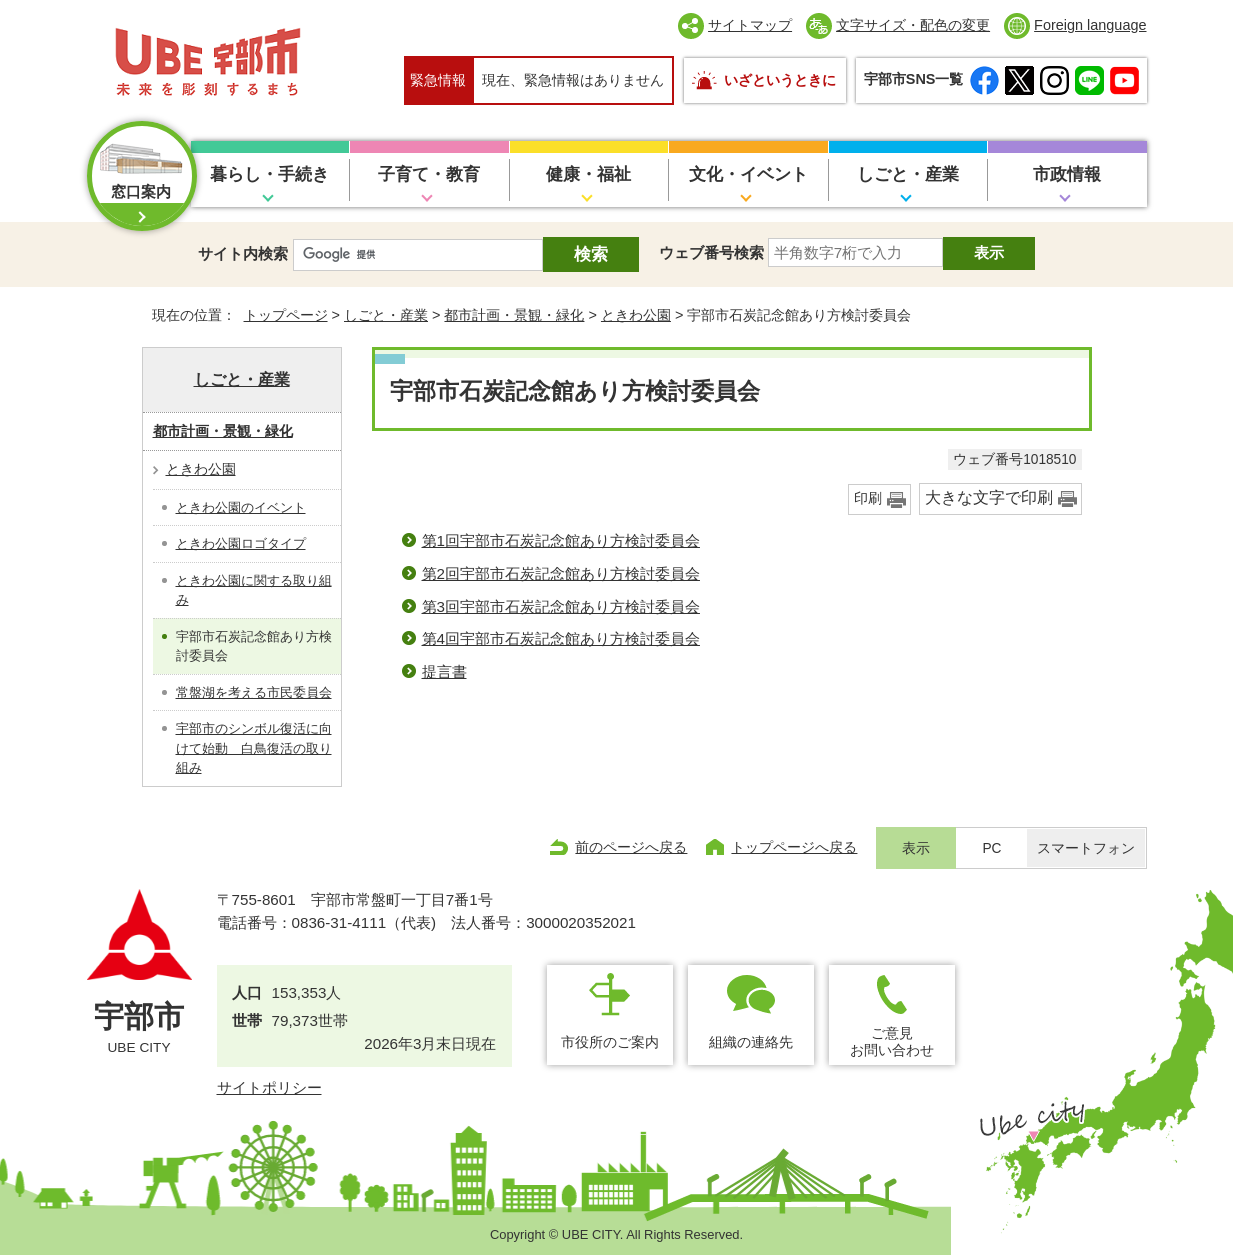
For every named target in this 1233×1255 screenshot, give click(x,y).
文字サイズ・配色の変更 (913, 25)
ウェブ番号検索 (711, 252)
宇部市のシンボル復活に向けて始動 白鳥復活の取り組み (254, 748)
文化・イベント (748, 174)
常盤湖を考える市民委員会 (254, 692)
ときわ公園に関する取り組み (254, 590)
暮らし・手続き (269, 174)
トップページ (286, 315)
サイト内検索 (243, 253)
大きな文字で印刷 (989, 497)
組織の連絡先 (751, 1042)
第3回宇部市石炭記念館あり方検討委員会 (561, 606)
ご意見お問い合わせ (892, 1041)
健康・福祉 (588, 174)
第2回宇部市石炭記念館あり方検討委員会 (561, 573)
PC (991, 848)
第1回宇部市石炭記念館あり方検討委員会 (561, 540)
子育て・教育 (429, 174)
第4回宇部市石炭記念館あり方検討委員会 (561, 638)
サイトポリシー (269, 1087)
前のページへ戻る (631, 847)
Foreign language (1090, 25)
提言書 (444, 671)
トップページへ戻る (794, 847)
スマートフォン (1086, 848)
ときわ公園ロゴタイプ (241, 543)
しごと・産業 (908, 174)
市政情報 (1067, 174)
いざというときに (780, 80)
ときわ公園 (636, 315)
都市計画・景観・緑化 (514, 315)
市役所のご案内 (610, 1042)
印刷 (868, 498)
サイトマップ (750, 25)
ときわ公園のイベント (241, 507)
